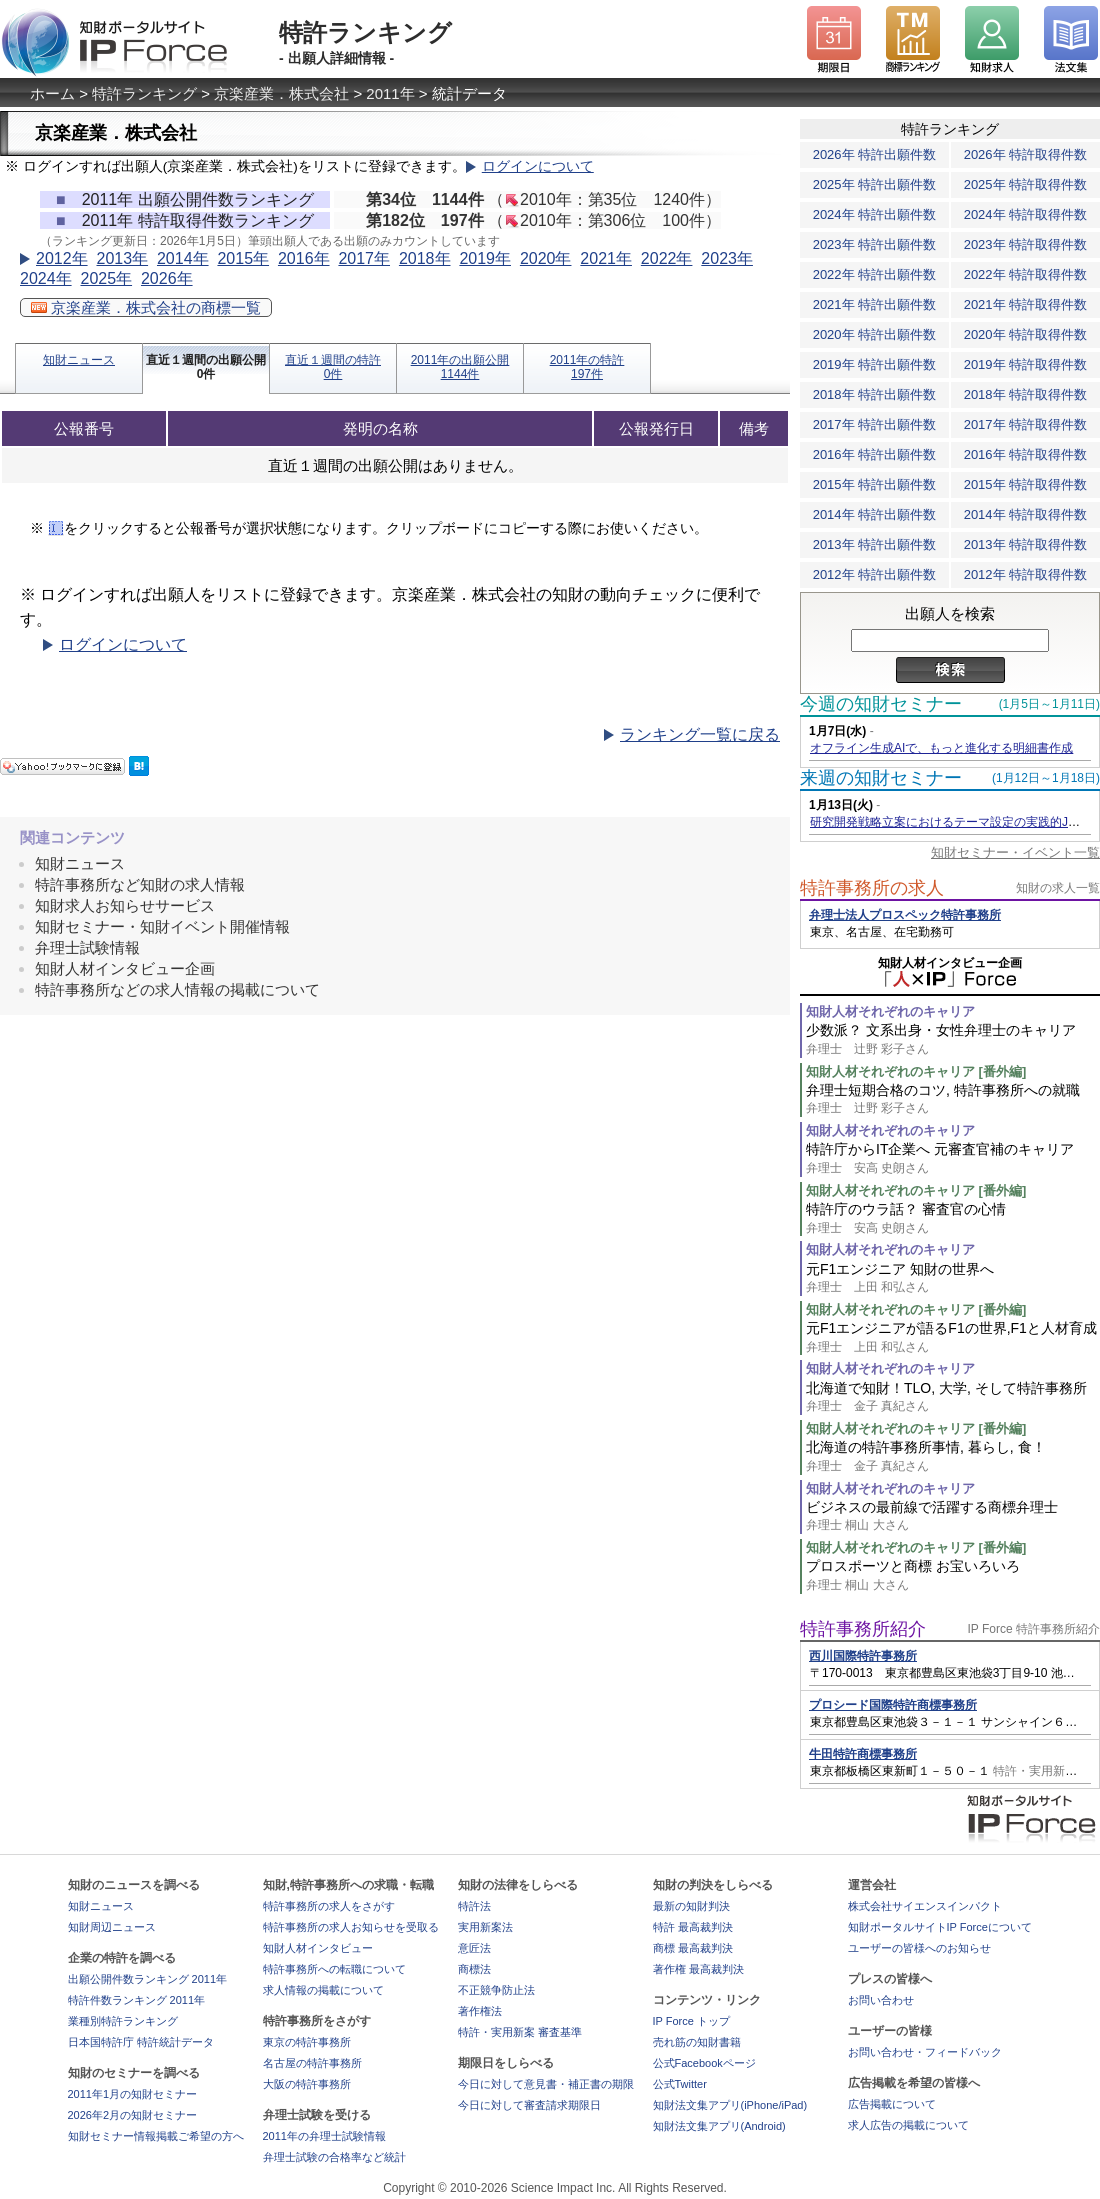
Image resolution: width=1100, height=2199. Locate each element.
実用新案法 (485, 1927)
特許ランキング (144, 93)
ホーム (52, 93)
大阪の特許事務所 (307, 2084)
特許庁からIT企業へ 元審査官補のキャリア (953, 1158)
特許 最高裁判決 (693, 1927)
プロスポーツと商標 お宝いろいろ (953, 1575)
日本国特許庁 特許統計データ (141, 2042)
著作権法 (480, 2011)
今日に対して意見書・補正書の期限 (546, 2084)
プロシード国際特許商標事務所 (893, 1705)
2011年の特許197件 (587, 367)
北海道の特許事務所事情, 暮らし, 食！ (953, 1456)
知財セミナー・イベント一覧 (1015, 852)
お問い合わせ (881, 2000)
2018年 (425, 258)
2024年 (46, 278)
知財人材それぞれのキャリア (890, 1011)
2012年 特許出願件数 (875, 574)
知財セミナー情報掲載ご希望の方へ (156, 2136)
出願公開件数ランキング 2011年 (148, 1979)
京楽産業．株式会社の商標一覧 (146, 307)
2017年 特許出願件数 (875, 424)
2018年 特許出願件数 (875, 394)
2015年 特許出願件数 (875, 484)
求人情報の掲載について (323, 1990)
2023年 (727, 258)
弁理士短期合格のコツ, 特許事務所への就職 (953, 1099)
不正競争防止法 (496, 1990)
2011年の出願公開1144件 (460, 367)
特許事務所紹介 (863, 1629)
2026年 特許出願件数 (875, 154)
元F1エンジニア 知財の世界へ (953, 1278)
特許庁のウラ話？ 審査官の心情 (953, 1218)
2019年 (485, 258)
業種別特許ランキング (123, 2021)
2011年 (390, 93)
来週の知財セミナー (881, 778)
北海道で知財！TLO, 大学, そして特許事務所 (953, 1397)
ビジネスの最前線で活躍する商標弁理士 (953, 1516)
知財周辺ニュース (112, 1927)
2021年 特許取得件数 (1026, 304)
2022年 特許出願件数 (875, 274)
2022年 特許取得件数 (1026, 274)
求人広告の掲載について (908, 2125)
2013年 (122, 258)
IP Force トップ (691, 2021)
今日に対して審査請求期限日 (529, 2105)
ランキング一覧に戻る (700, 734)
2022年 (667, 258)
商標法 (474, 1969)
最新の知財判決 (691, 1906)
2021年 (606, 258)
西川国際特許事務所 (863, 1656)
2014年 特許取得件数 (1026, 514)
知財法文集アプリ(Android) (719, 2126)
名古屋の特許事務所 (312, 2063)
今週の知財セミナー (881, 704)
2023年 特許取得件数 (1026, 244)
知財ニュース (79, 360)
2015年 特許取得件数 (1026, 484)
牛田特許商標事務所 (863, 1754)
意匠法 (474, 1948)
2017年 (364, 258)
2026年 (167, 278)
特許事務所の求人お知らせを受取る (351, 1927)
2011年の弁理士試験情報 (324, 2136)
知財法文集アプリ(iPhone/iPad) (730, 2105)
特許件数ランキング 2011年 (137, 2000)
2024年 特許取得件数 (1026, 214)
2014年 (183, 258)
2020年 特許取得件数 (1026, 334)
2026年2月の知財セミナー (133, 2115)
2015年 (243, 258)
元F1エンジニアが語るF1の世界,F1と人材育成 (953, 1337)
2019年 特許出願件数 (875, 364)
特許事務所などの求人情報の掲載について (177, 989)
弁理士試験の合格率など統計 (334, 2157)
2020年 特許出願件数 (875, 334)
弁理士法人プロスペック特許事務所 (905, 915)
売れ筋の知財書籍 (697, 2042)
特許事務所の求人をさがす (329, 1906)
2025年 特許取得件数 (1026, 184)
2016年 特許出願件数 (875, 454)
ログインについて (538, 166)
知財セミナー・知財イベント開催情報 (162, 926)
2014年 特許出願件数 (875, 514)
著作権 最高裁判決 (698, 1969)
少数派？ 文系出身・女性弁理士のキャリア (953, 1039)
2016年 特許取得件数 (1026, 454)
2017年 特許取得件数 (1026, 424)
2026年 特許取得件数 (1026, 154)
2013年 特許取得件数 (1026, 544)
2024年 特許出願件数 (875, 214)
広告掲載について (892, 2104)
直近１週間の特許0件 (333, 367)
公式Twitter (680, 2084)
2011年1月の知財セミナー (133, 2094)
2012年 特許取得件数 (1026, 574)
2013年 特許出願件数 (875, 544)
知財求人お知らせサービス (125, 905)
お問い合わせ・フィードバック (925, 2052)
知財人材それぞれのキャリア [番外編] (916, 1071)
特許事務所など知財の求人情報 (140, 884)
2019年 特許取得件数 (1026, 364)
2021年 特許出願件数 (875, 304)
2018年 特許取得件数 (1026, 394)
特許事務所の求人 (872, 888)
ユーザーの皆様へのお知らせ (919, 1948)
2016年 (304, 258)
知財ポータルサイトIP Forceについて (940, 1927)
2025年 (106, 278)
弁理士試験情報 (87, 947)
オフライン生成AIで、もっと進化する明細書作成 (941, 748)
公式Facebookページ (704, 2063)
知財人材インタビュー (318, 1948)
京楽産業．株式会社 (281, 93)
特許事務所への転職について (334, 1969)
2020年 (546, 258)
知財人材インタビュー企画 (125, 968)
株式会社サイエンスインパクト (925, 1906)
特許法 (474, 1906)
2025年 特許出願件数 (875, 184)
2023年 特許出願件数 (875, 244)
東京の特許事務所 (307, 2042)
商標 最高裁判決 (693, 1948)
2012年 (62, 258)
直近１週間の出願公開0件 (206, 367)
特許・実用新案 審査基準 (520, 2032)
